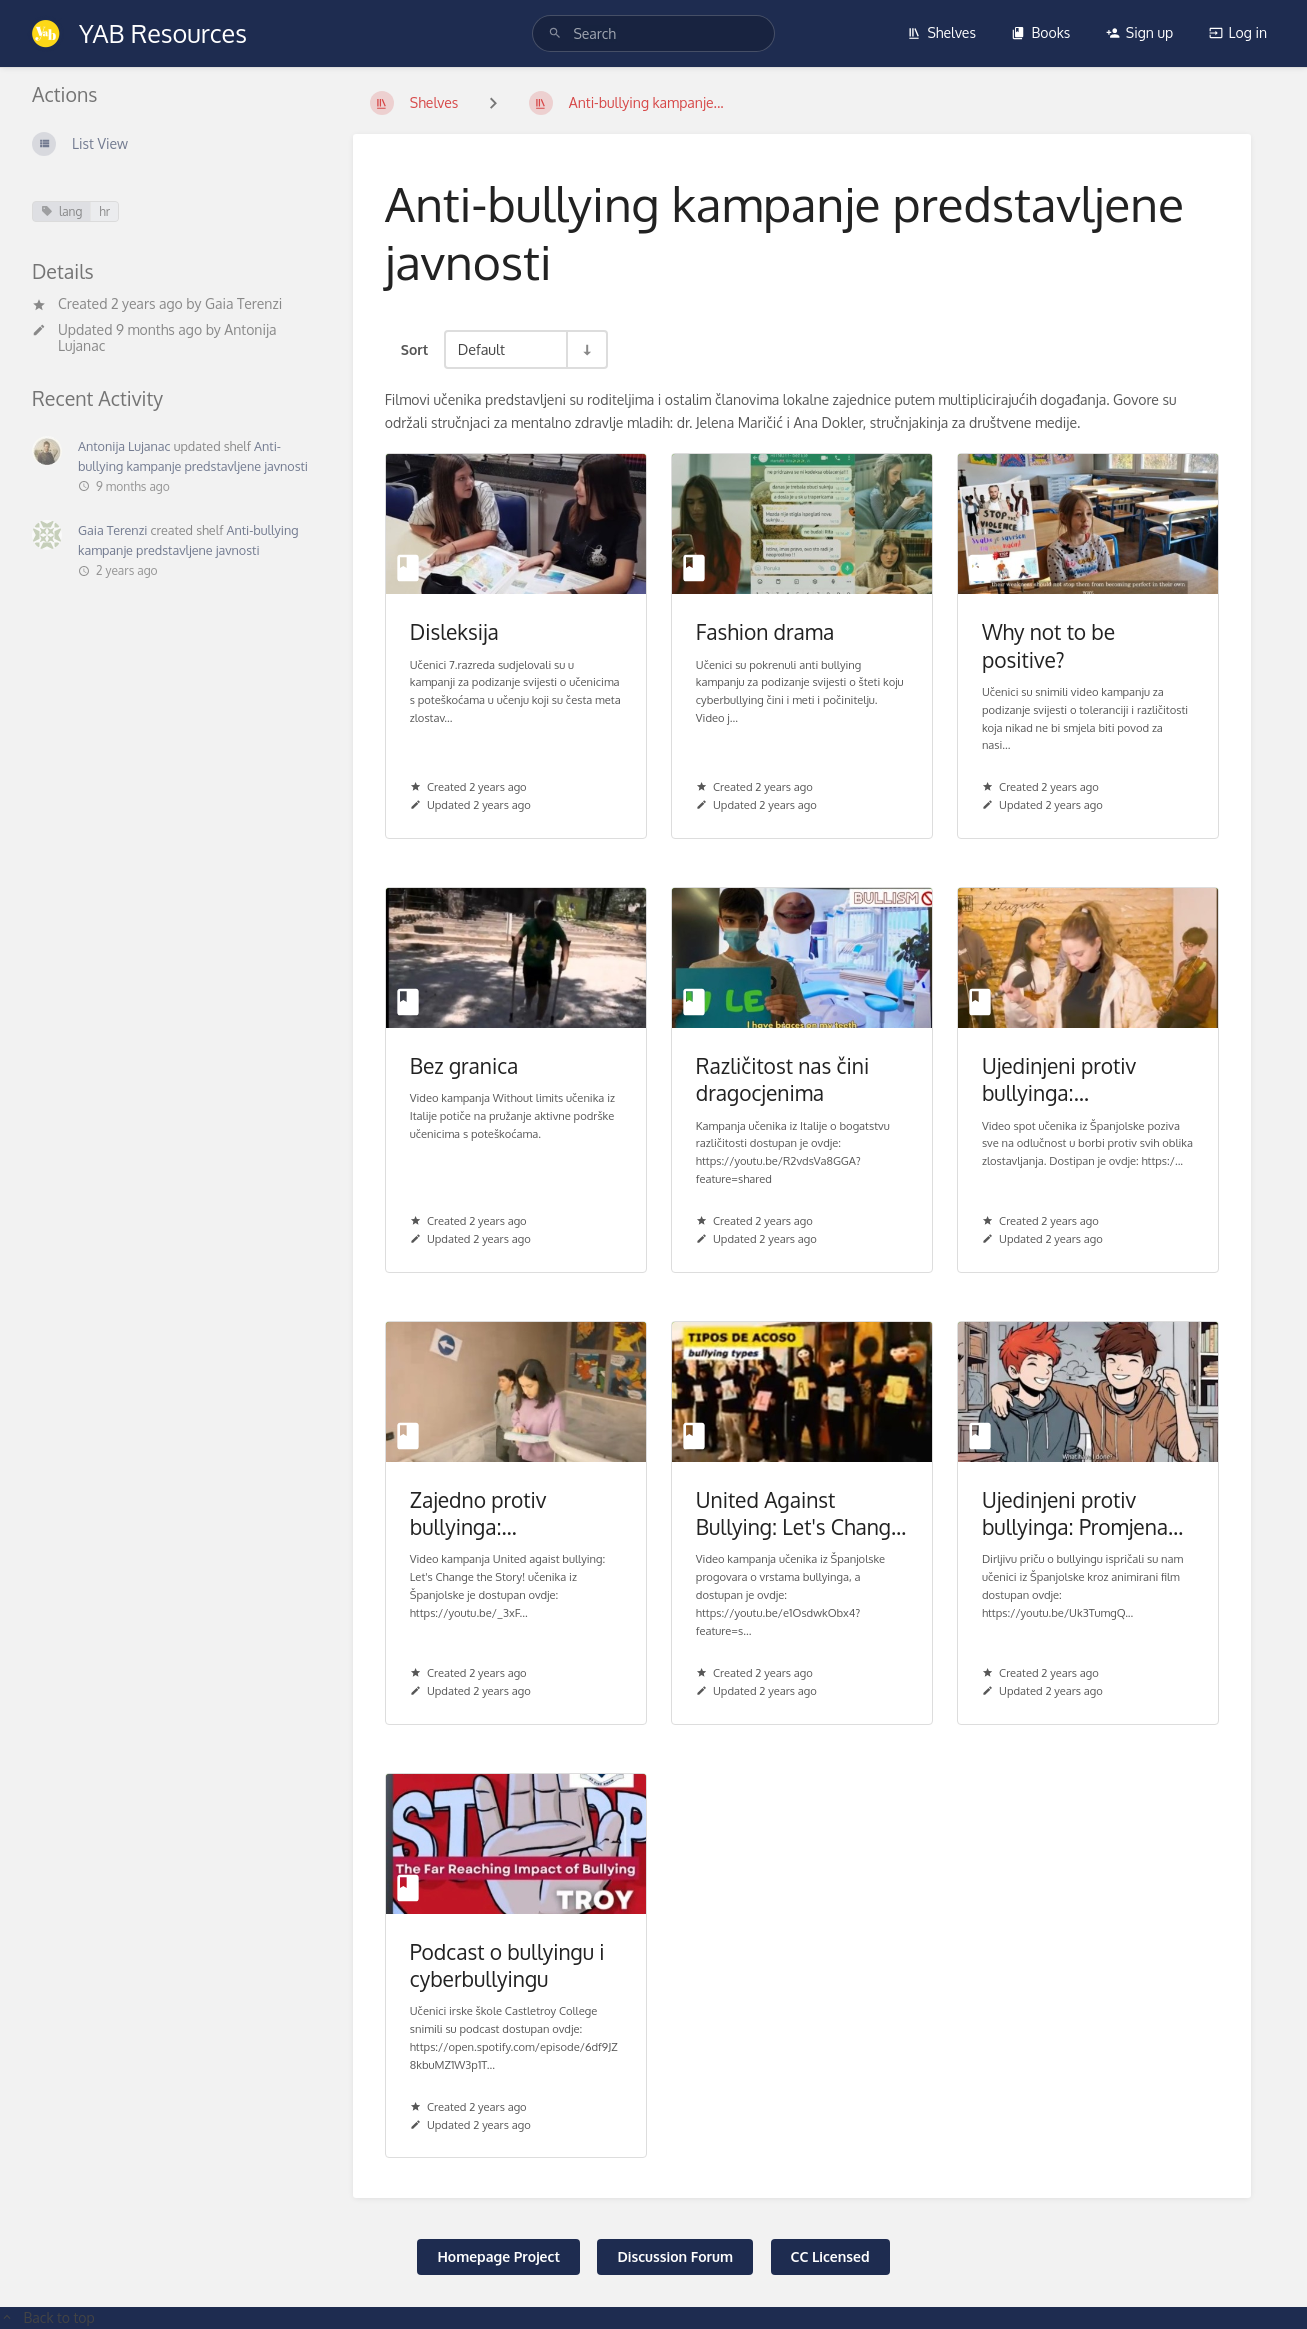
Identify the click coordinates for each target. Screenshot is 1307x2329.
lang (61, 211)
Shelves (941, 32)
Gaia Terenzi (243, 303)
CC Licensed (830, 2256)
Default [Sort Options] (481, 349)
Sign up (1139, 32)
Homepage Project (498, 2256)
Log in (1238, 32)
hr (104, 211)
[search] (653, 33)
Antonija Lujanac (124, 446)
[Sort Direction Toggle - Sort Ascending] (586, 349)
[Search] (555, 33)
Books (1040, 32)
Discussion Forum (675, 2256)
